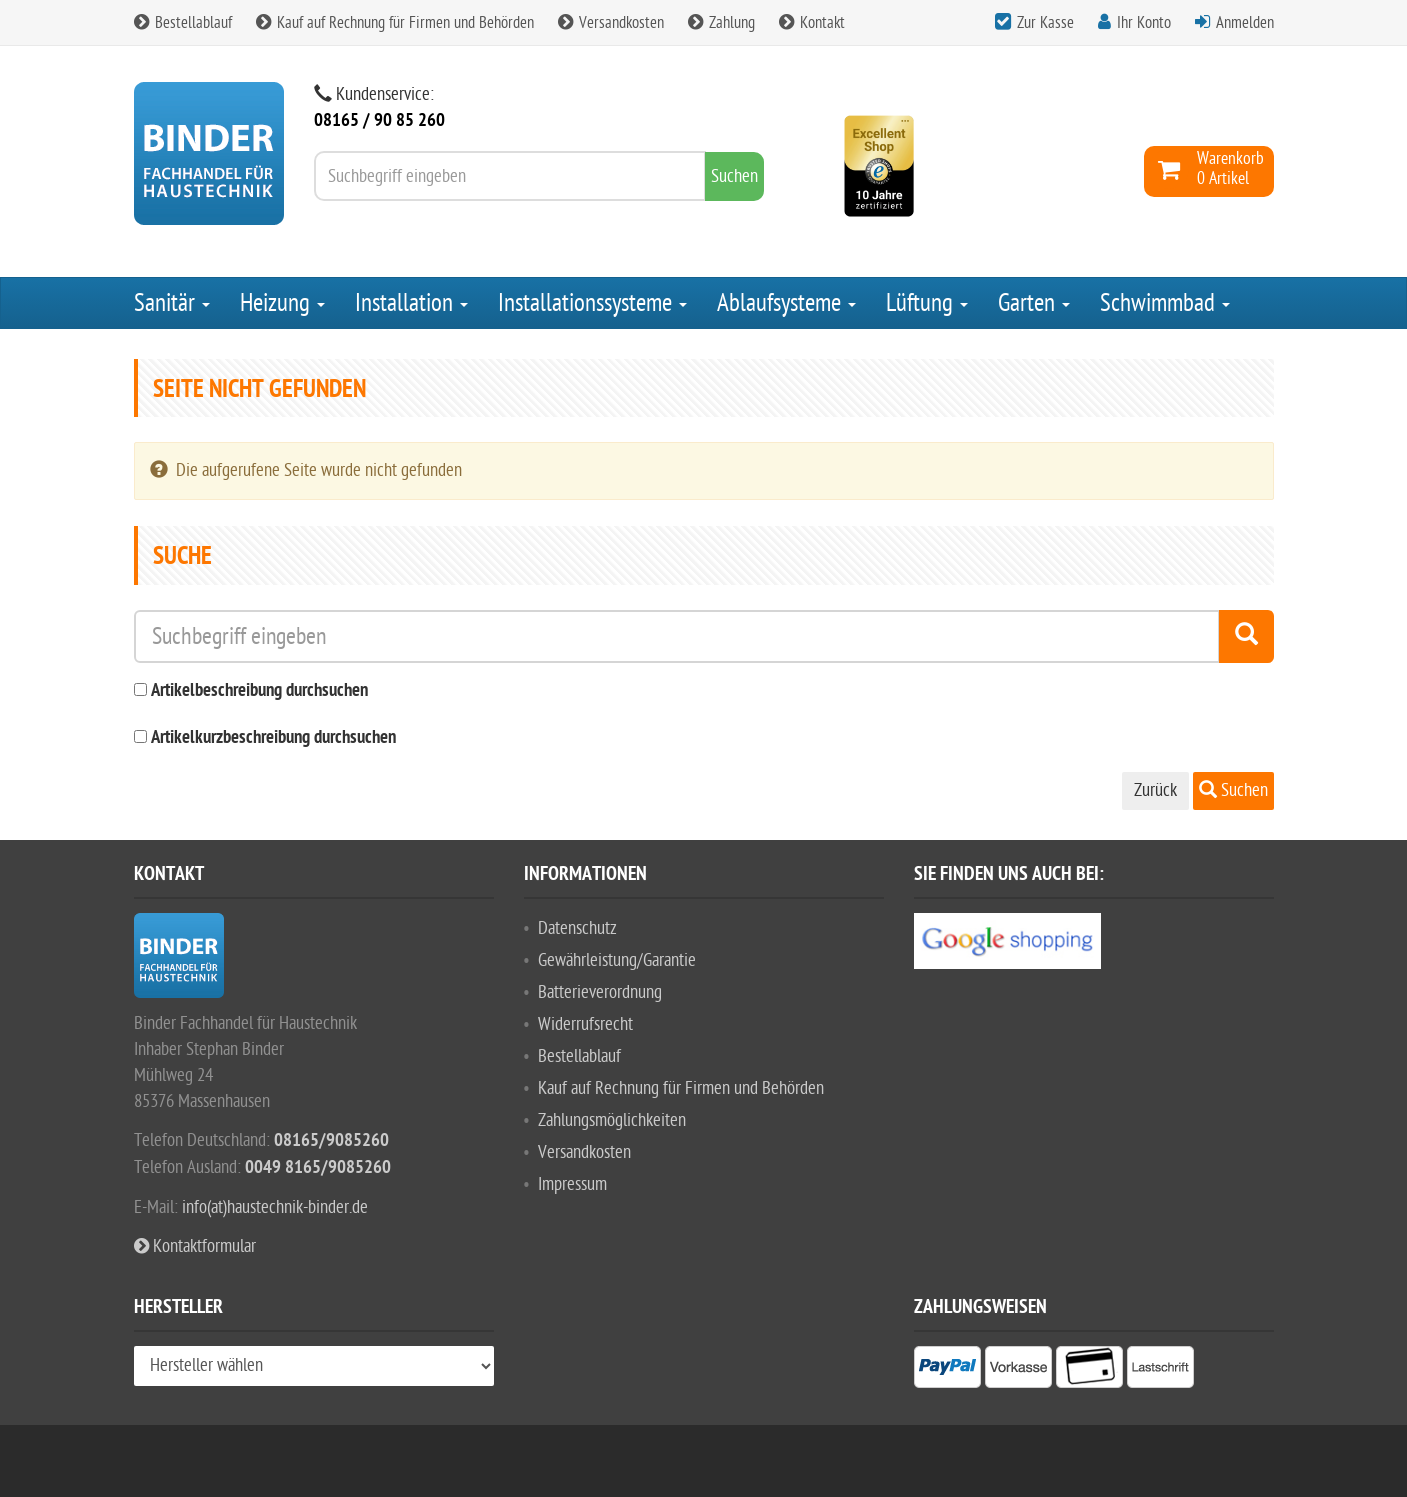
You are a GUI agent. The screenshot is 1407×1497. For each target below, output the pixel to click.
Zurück (1155, 790)
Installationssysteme (592, 303)
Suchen (1233, 790)
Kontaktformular (195, 1246)
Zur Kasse (1045, 23)
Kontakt (812, 23)
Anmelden (1245, 23)
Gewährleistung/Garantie (617, 960)
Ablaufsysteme (786, 303)
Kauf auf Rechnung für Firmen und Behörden (395, 23)
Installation (411, 303)
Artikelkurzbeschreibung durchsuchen (273, 738)
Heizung (282, 303)
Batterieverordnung (600, 992)
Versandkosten (611, 23)
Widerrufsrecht (585, 1024)
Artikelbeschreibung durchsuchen (259, 691)
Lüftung (927, 303)
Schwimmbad (1165, 303)
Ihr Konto (1144, 23)
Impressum (572, 1184)
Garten (1034, 303)
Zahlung (721, 23)
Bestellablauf (183, 23)
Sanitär (172, 303)
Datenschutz (577, 928)
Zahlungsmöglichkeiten (612, 1120)
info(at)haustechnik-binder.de (275, 1207)
